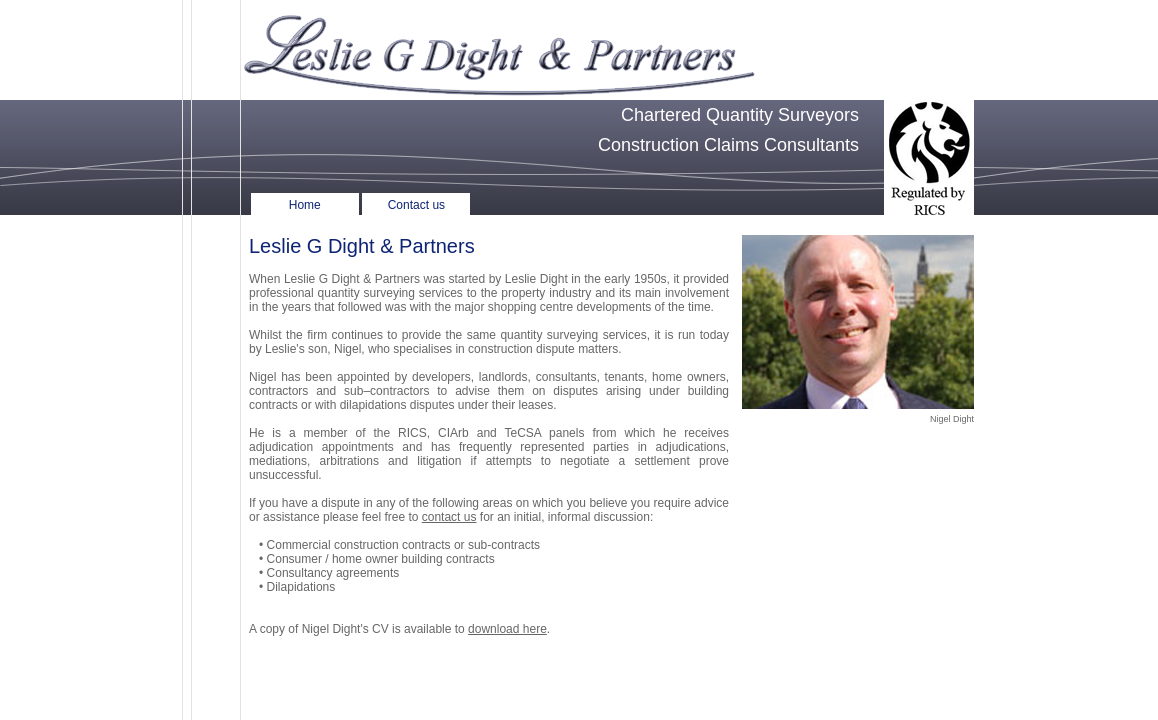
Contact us (416, 205)
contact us (449, 517)
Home (305, 205)
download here (507, 629)
